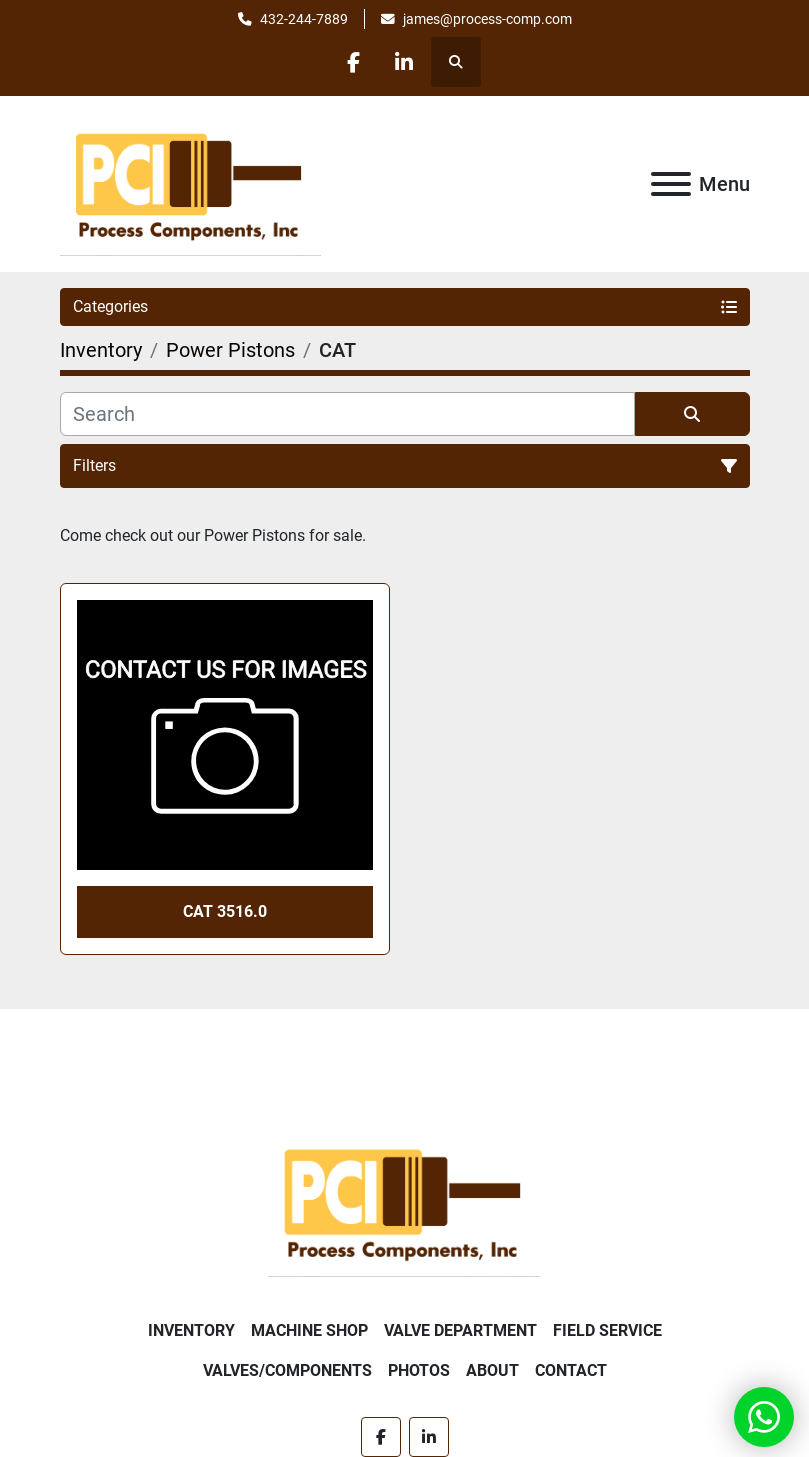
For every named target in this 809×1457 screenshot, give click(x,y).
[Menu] (671, 184)
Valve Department (460, 1330)
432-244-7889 (304, 19)
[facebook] (353, 62)
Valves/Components (287, 1370)
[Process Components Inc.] (404, 1200)
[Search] (347, 414)
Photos (419, 1370)
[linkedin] (404, 62)
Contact (571, 1370)
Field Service (607, 1330)
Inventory (191, 1330)
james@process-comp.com (487, 19)
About (492, 1370)
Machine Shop (309, 1330)
